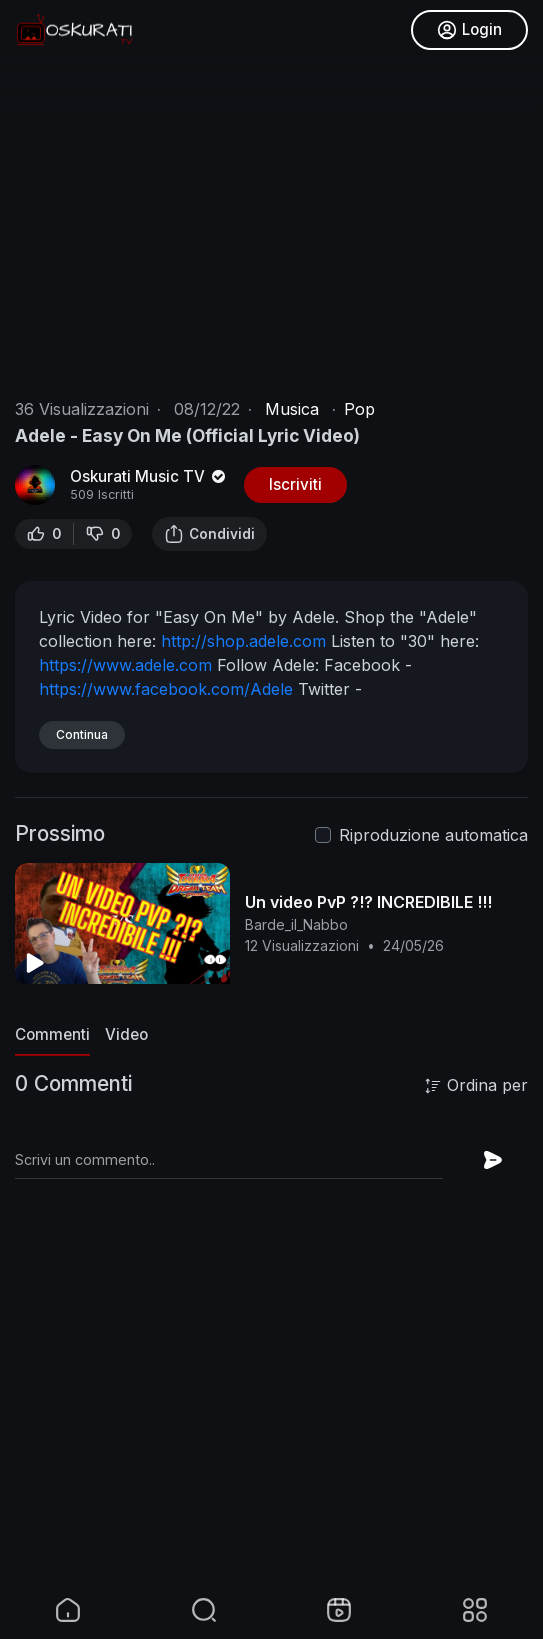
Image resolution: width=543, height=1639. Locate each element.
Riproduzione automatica (433, 835)
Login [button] (469, 30)
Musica (292, 409)
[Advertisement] (271, 1439)
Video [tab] (126, 1034)
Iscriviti (295, 484)
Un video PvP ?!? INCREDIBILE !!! (368, 902)
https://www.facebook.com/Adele (166, 689)
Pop (359, 409)
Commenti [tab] (52, 1034)
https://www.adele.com (125, 665)
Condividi (209, 534)
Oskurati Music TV (149, 476)
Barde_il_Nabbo (296, 924)
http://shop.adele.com (243, 641)
